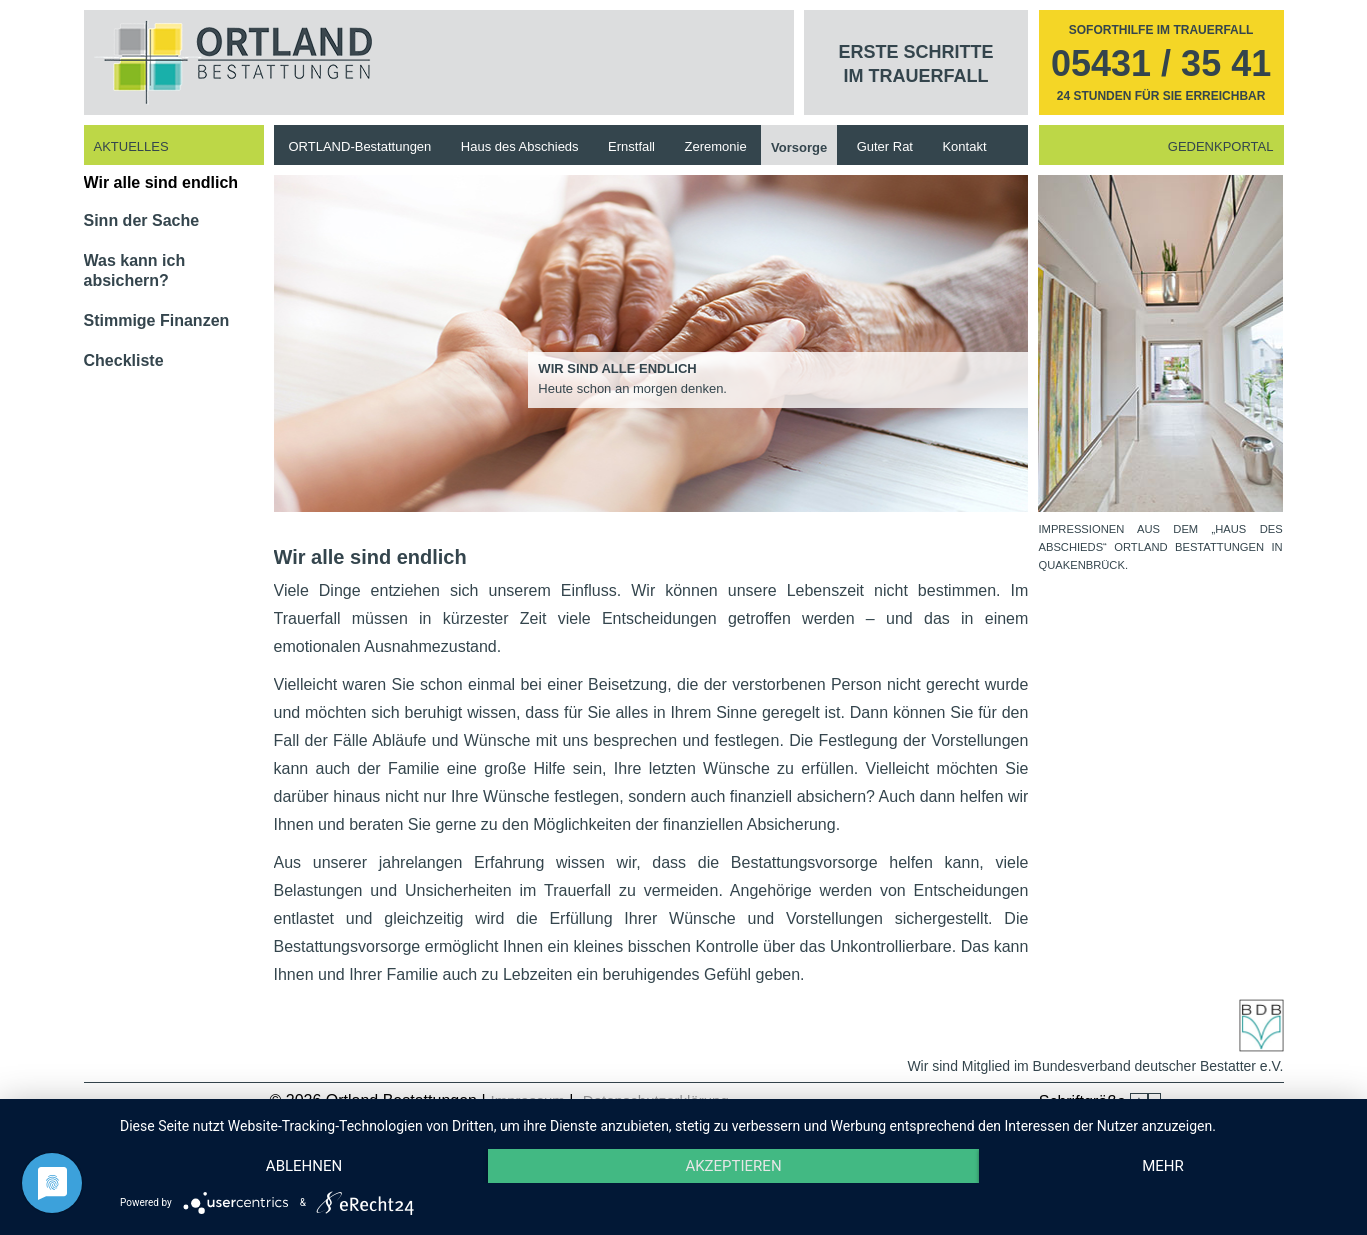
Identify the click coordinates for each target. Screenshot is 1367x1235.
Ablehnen (304, 1166)
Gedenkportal (1221, 146)
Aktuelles (131, 146)
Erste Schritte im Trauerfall (916, 64)
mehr (1163, 1166)
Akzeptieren (733, 1166)
